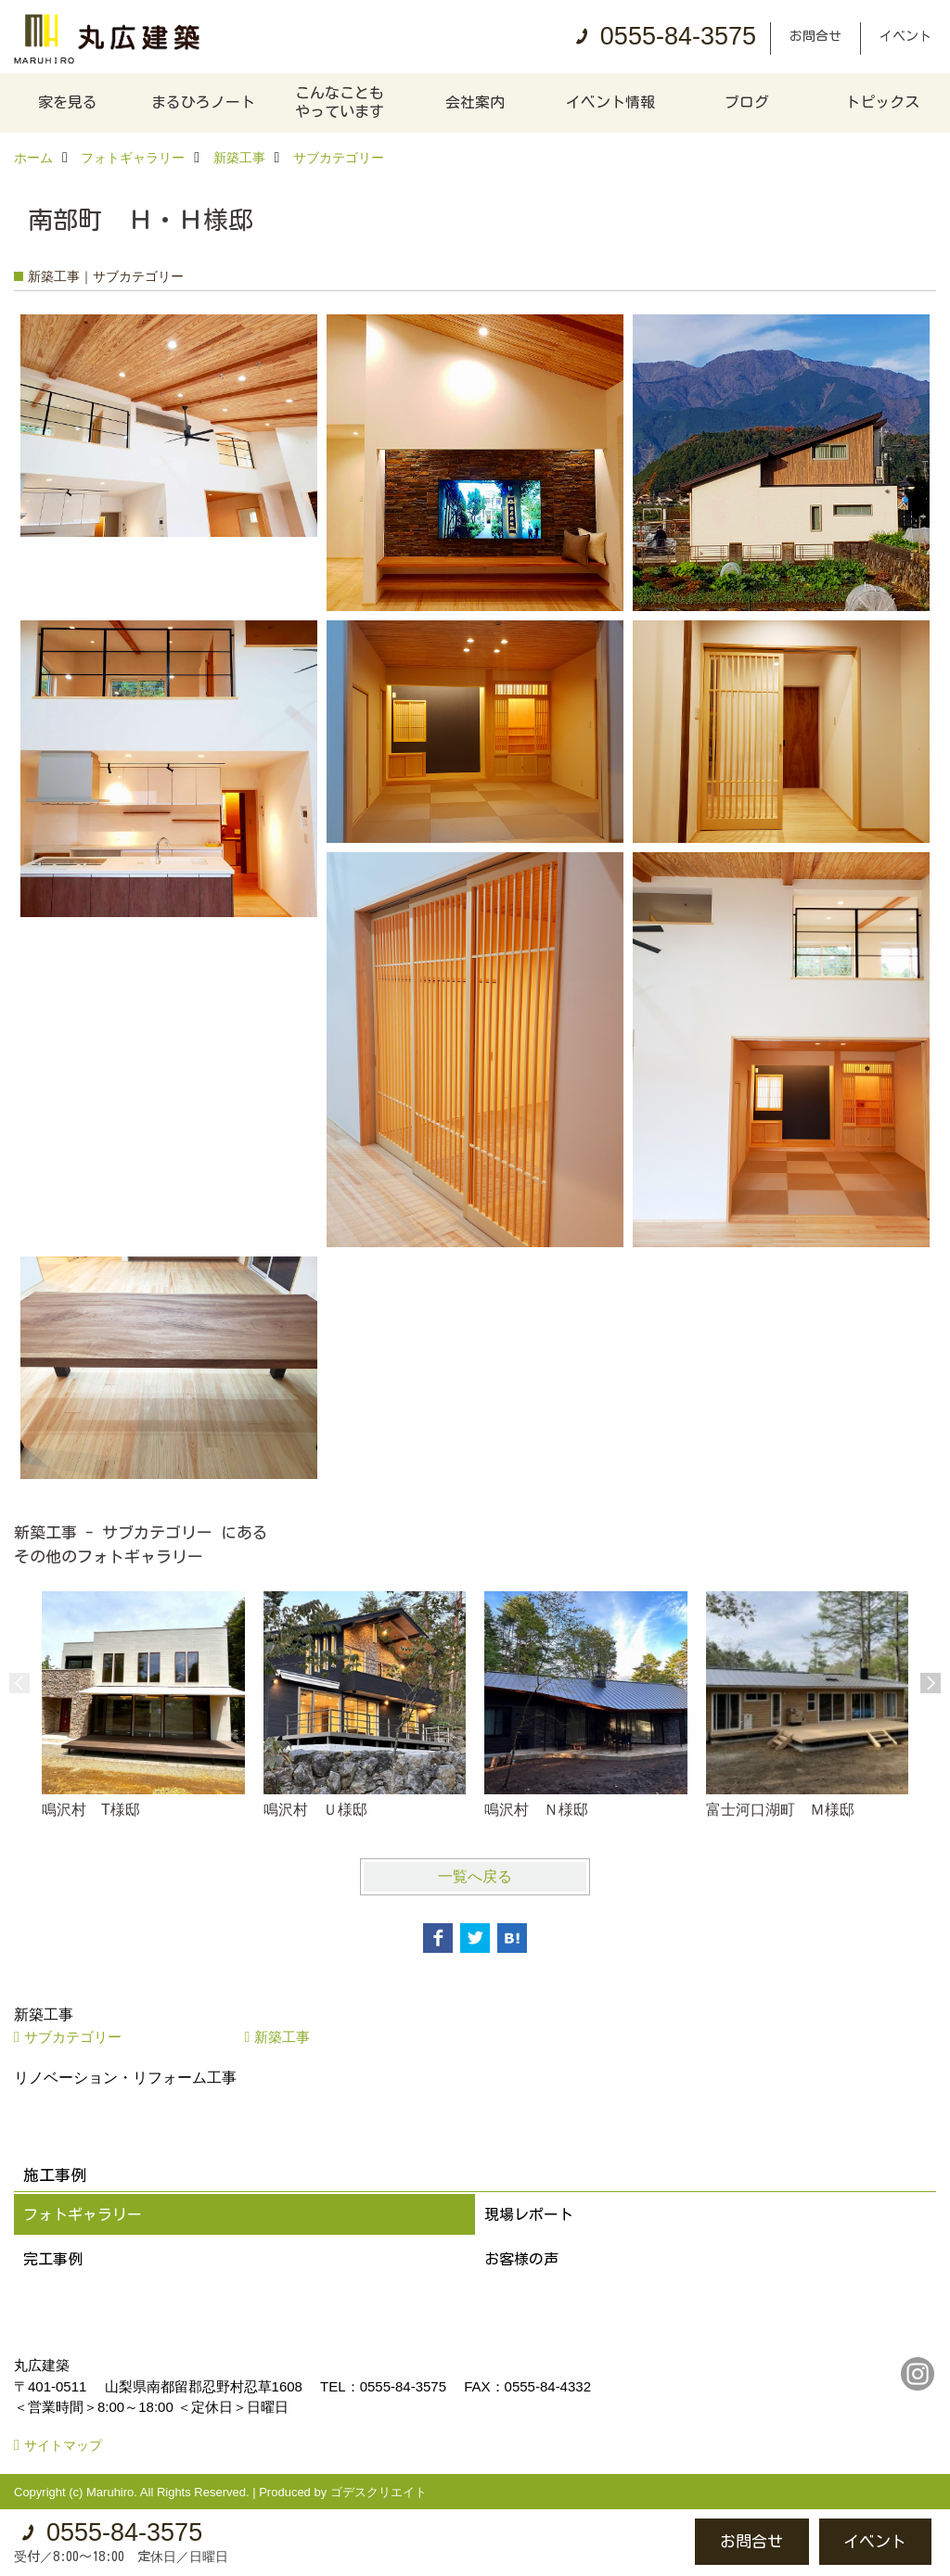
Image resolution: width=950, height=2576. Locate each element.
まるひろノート (203, 102)
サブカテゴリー (73, 2037)
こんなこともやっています (339, 102)
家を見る (67, 102)
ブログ (747, 102)
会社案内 (475, 102)
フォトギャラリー (82, 2214)
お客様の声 (521, 2258)
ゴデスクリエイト (378, 2492)
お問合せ (815, 36)
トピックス (882, 102)
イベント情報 (610, 102)
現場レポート (528, 2214)
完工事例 (53, 2258)
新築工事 (282, 2037)
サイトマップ (63, 2445)
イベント (905, 36)
